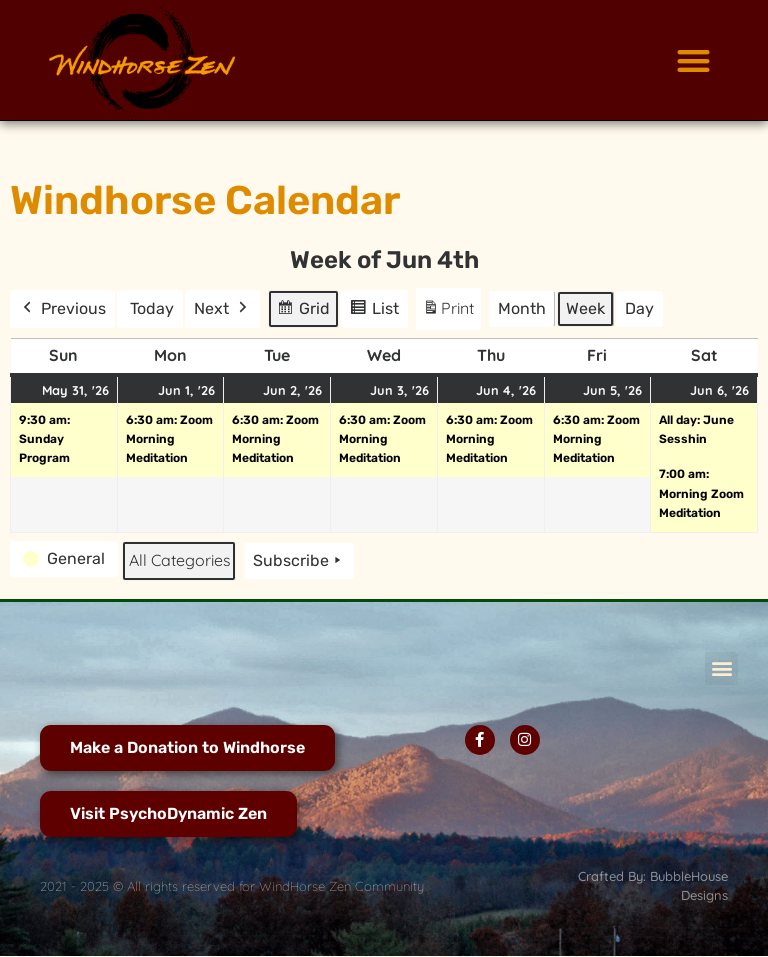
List (377, 311)
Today (152, 308)
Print (448, 312)
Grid (304, 311)
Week (585, 308)
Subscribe (299, 561)
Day (639, 308)
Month (522, 308)
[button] (693, 60)
